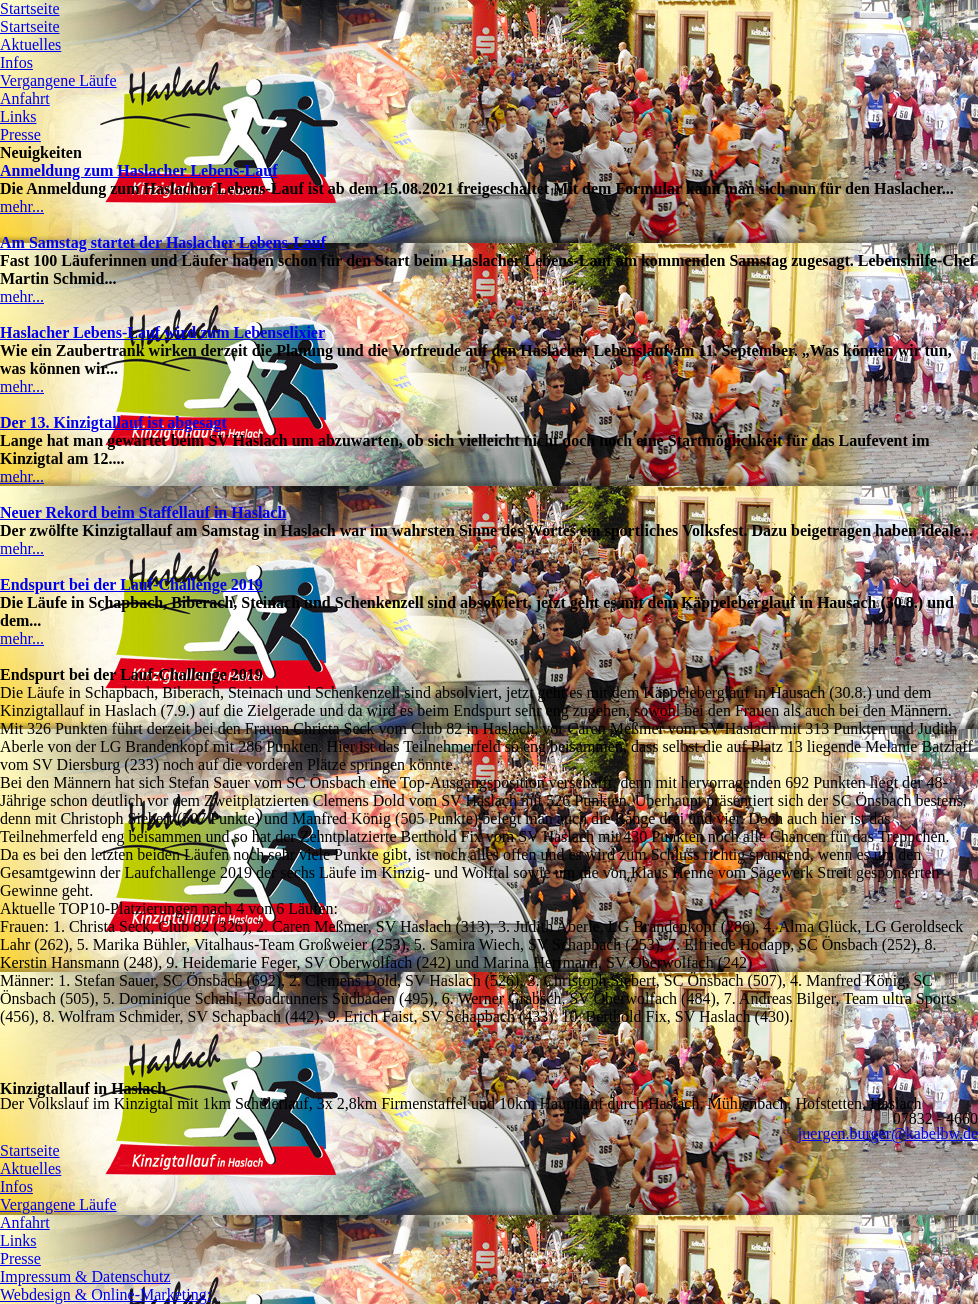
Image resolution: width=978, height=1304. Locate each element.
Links (18, 116)
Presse (20, 134)
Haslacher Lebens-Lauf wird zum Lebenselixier (162, 332)
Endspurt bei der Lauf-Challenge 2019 (131, 584)
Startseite (30, 8)
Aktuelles (30, 44)
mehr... (22, 206)
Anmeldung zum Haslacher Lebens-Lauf (139, 170)
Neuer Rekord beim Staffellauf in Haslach (143, 512)
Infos (16, 62)
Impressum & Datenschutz (85, 1276)
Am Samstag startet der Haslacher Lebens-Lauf (163, 242)
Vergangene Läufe (58, 80)
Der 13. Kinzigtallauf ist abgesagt (113, 422)
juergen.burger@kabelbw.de (888, 1133)
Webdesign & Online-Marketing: (105, 1294)
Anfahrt (25, 98)
